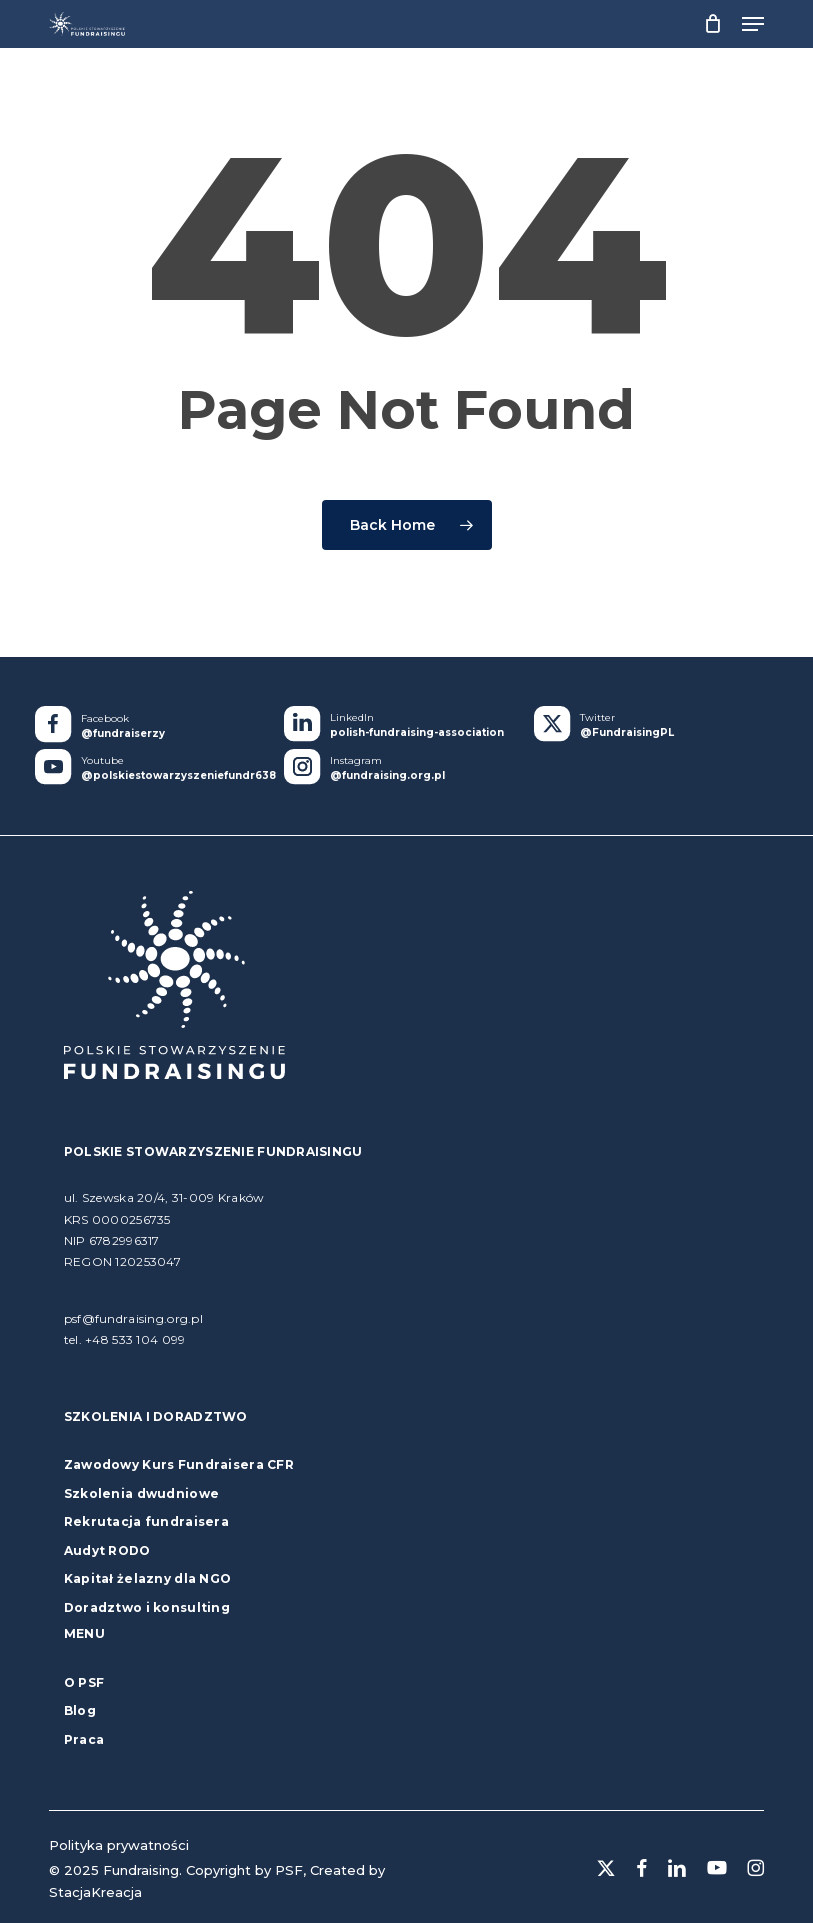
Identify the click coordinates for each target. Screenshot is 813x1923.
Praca (84, 1739)
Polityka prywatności (119, 1845)
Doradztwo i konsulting (147, 1607)
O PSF (84, 1682)
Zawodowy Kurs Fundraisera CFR (179, 1464)
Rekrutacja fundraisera (146, 1521)
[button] (753, 24)
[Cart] (712, 24)
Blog (80, 1710)
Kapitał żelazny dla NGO (147, 1578)
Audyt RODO (107, 1550)
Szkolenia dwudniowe (141, 1493)
